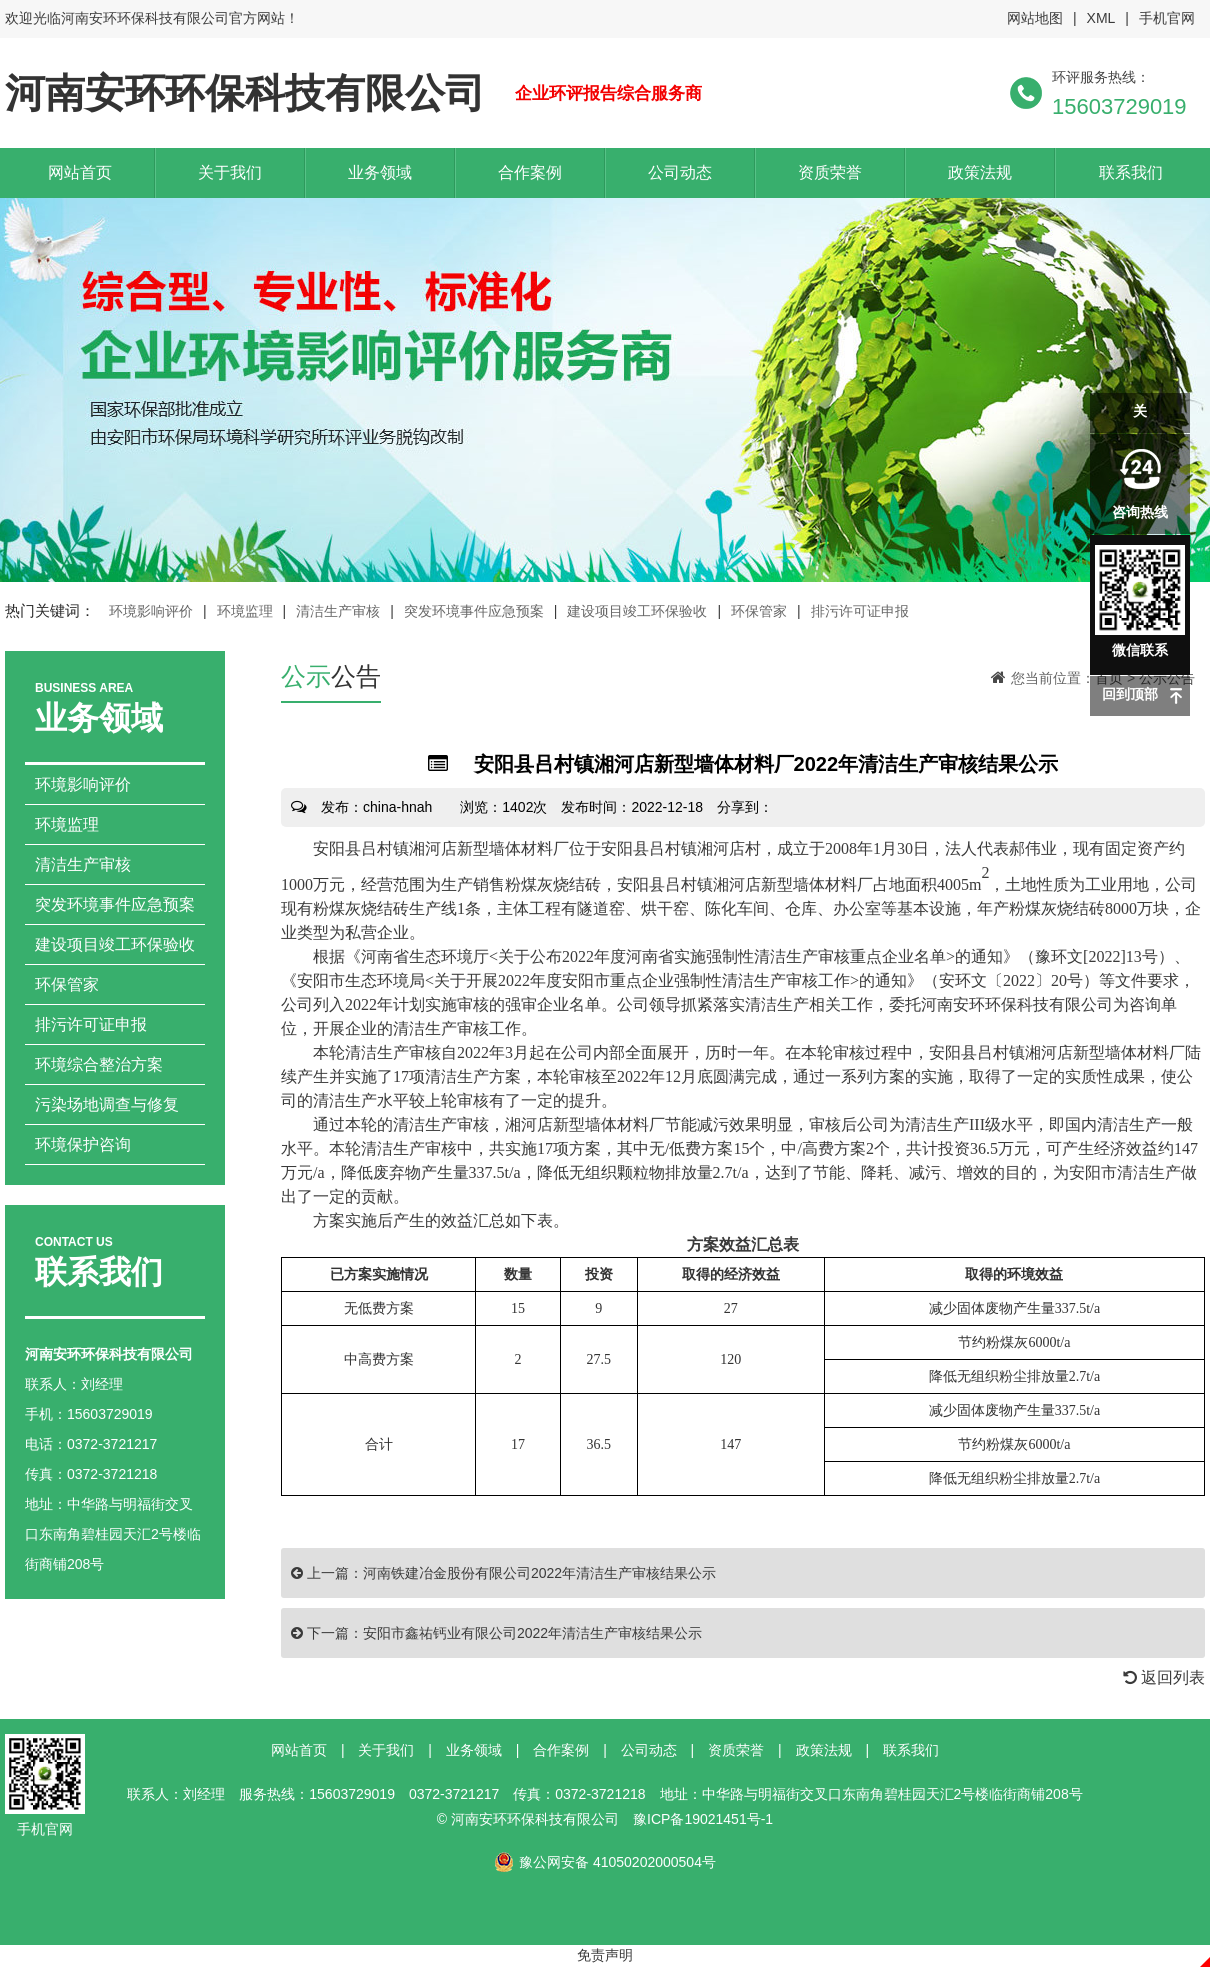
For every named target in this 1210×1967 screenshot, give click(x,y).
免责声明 (605, 1955)
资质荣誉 (830, 172)
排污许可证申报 (860, 611)
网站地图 (1035, 18)
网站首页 (80, 172)
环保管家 (759, 611)
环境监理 (245, 611)
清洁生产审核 (338, 611)
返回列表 (1164, 1677)
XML (1101, 18)
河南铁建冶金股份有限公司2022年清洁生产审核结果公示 (539, 1573)
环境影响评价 (151, 611)
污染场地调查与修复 (107, 1104)
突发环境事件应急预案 (474, 611)
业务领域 (380, 172)
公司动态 (680, 172)
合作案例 (530, 172)
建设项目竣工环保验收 (637, 611)
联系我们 (1131, 172)
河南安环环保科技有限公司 (245, 93)
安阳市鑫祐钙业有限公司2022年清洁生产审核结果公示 (532, 1633)
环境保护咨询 (83, 1144)
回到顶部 (1130, 694)
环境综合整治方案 (99, 1064)
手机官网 (1167, 18)
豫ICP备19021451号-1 (703, 1819)
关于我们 (230, 172)
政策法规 (980, 172)
